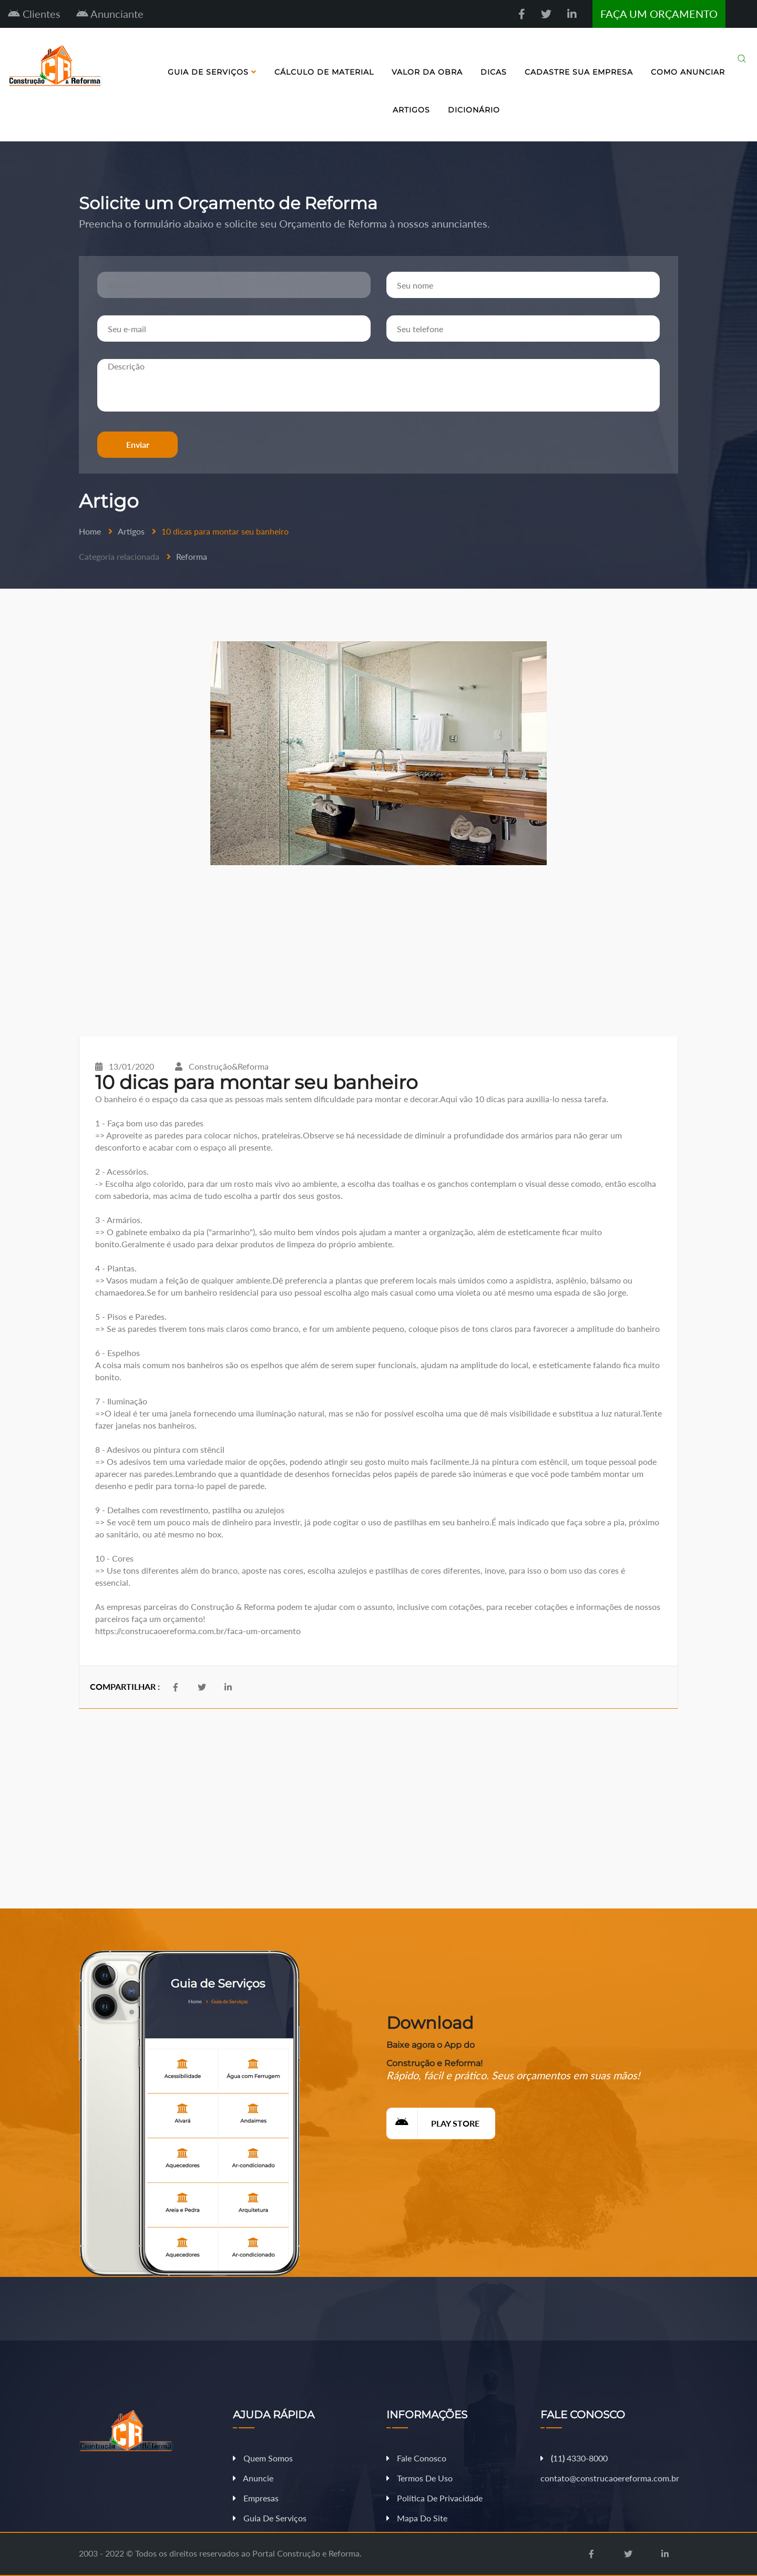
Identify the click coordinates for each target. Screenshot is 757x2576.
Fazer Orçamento (716, 2567)
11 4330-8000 (574, 2458)
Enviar (137, 444)
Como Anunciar (688, 72)
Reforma (191, 556)
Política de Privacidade (434, 2498)
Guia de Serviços (212, 72)
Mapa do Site (416, 2518)
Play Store (432, 2123)
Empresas (256, 2498)
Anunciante (110, 13)
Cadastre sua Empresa (579, 72)
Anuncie (253, 2478)
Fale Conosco (416, 2458)
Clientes (34, 13)
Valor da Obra (427, 72)
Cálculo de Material (324, 72)
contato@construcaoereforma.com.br (609, 2478)
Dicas (493, 72)
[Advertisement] (378, 950)
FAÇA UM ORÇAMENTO (659, 13)
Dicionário (474, 110)
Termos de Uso (419, 2478)
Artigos (411, 110)
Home (90, 531)
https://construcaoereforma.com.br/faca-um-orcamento (198, 1631)
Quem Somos (263, 2458)
